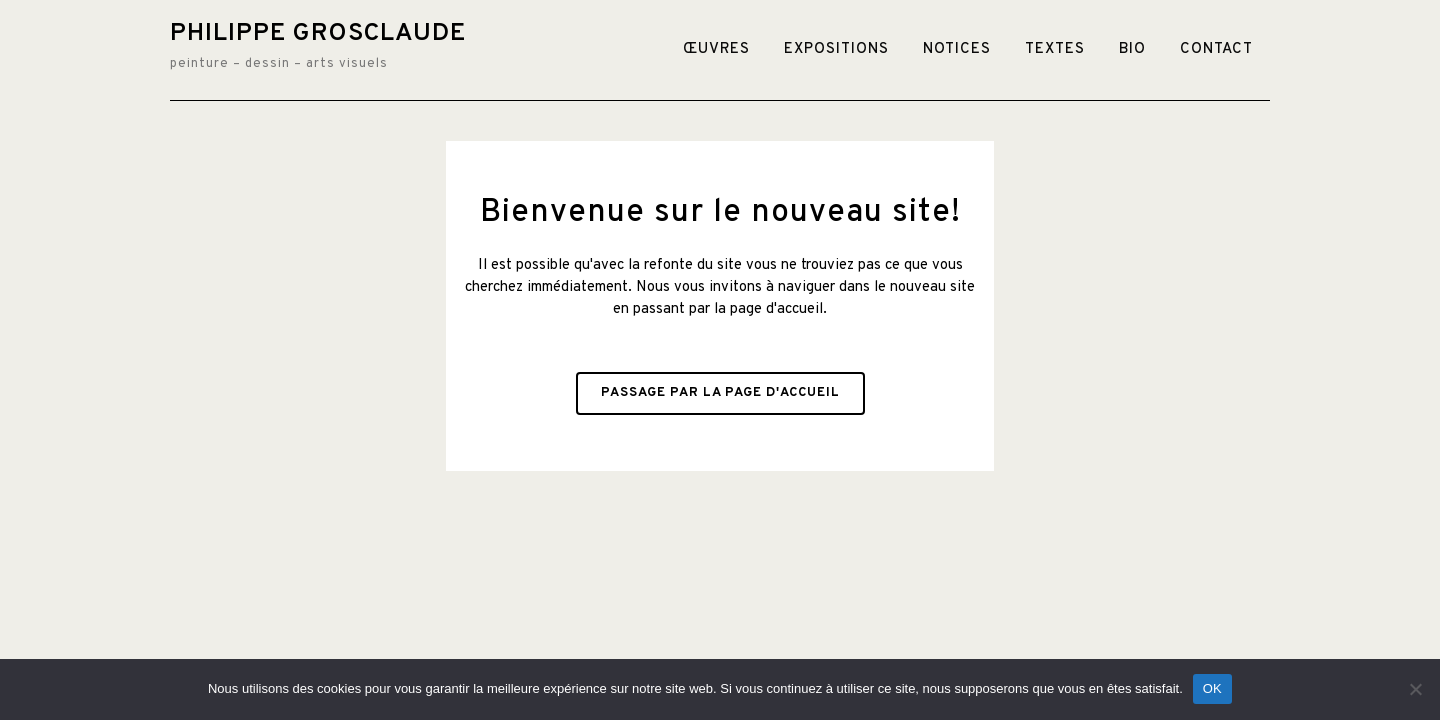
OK (1212, 688)
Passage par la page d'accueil (720, 393)
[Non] (1415, 689)
